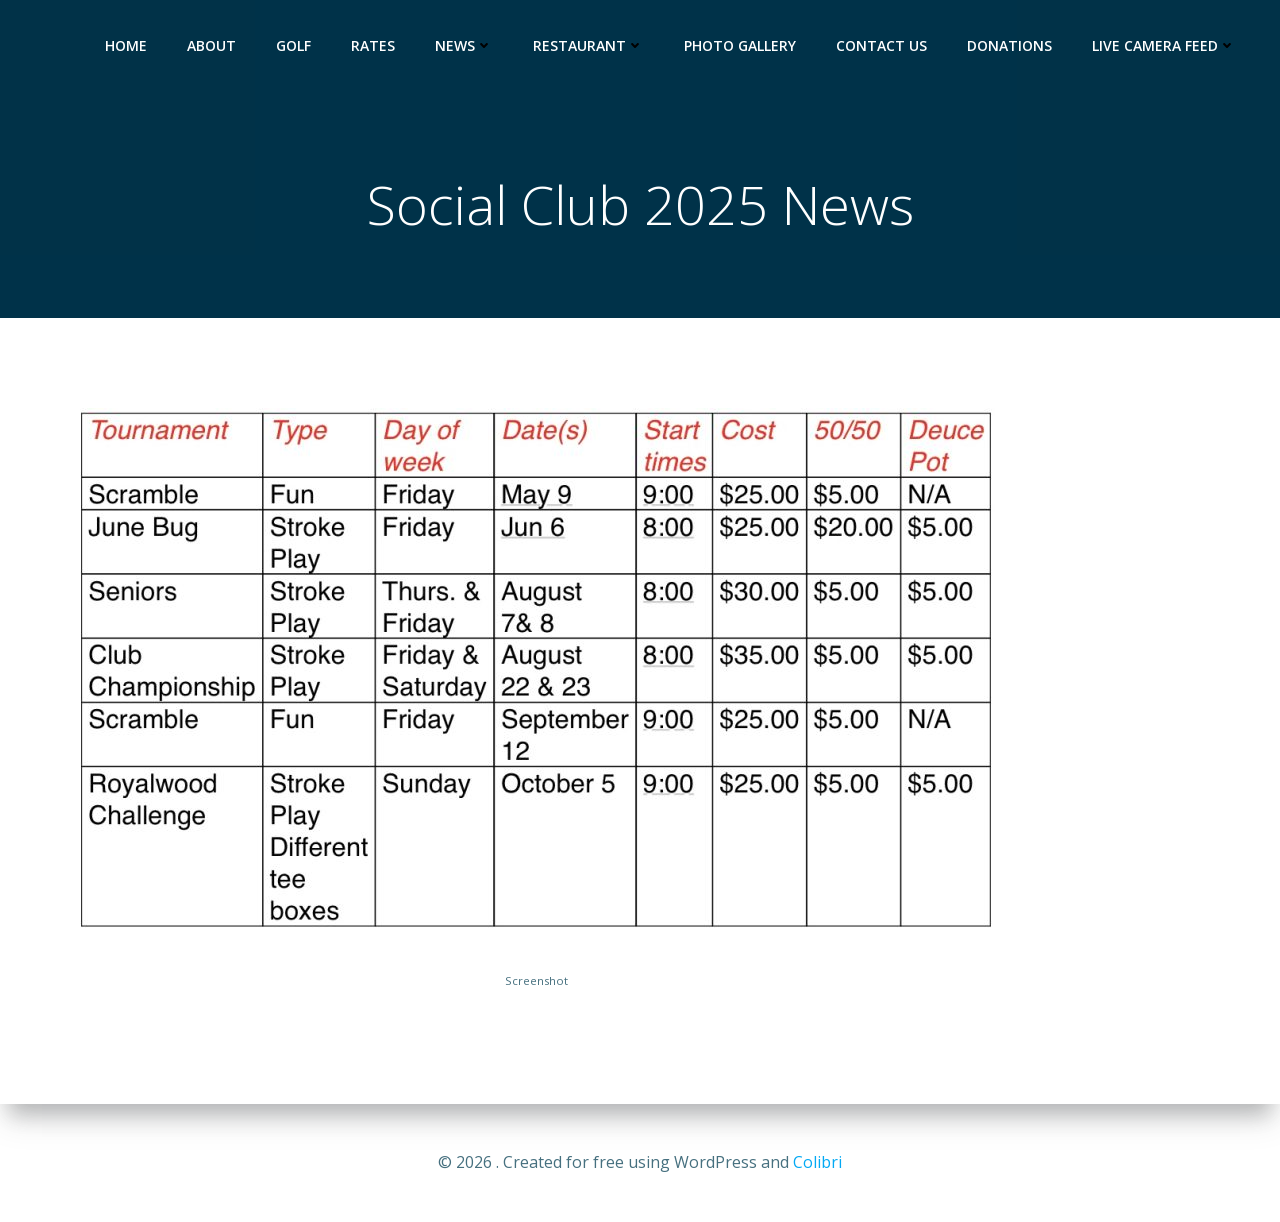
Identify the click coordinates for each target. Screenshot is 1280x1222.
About (211, 45)
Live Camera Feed (1164, 45)
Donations (1009, 45)
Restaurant (588, 45)
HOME (126, 45)
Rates (373, 45)
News (464, 45)
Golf (293, 45)
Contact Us (881, 45)
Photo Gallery (740, 45)
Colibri (817, 1162)
